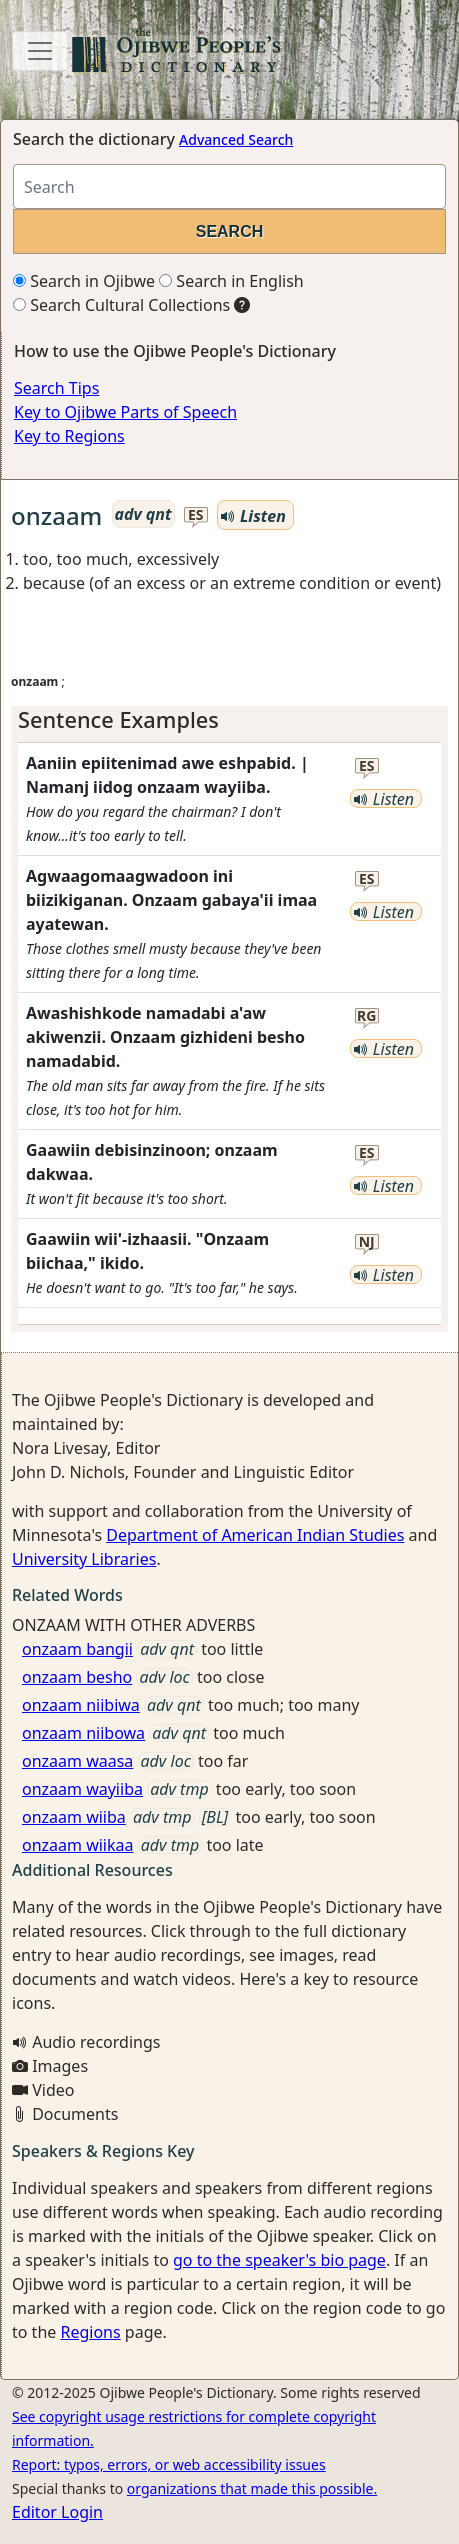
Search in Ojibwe (84, 281)
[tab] (229, 720)
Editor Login (57, 2512)
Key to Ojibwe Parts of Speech (125, 412)
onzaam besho (77, 1677)
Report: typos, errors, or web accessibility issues (169, 2464)
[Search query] (229, 186)
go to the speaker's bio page (279, 2260)
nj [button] (367, 1242)
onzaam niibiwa (81, 1705)
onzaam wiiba (74, 1817)
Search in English (231, 281)
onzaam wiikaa (78, 1845)
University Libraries (84, 1559)
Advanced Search (236, 139)
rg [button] (366, 1016)
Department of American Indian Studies (255, 1535)
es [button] (196, 515)
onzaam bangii (77, 1649)
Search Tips (56, 388)
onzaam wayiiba (82, 1789)
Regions (90, 2332)
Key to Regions (69, 436)
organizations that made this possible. (252, 2488)
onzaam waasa (77, 1761)
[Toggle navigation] (40, 51)
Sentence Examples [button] (118, 719)
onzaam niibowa (83, 1733)
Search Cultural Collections (121, 305)
